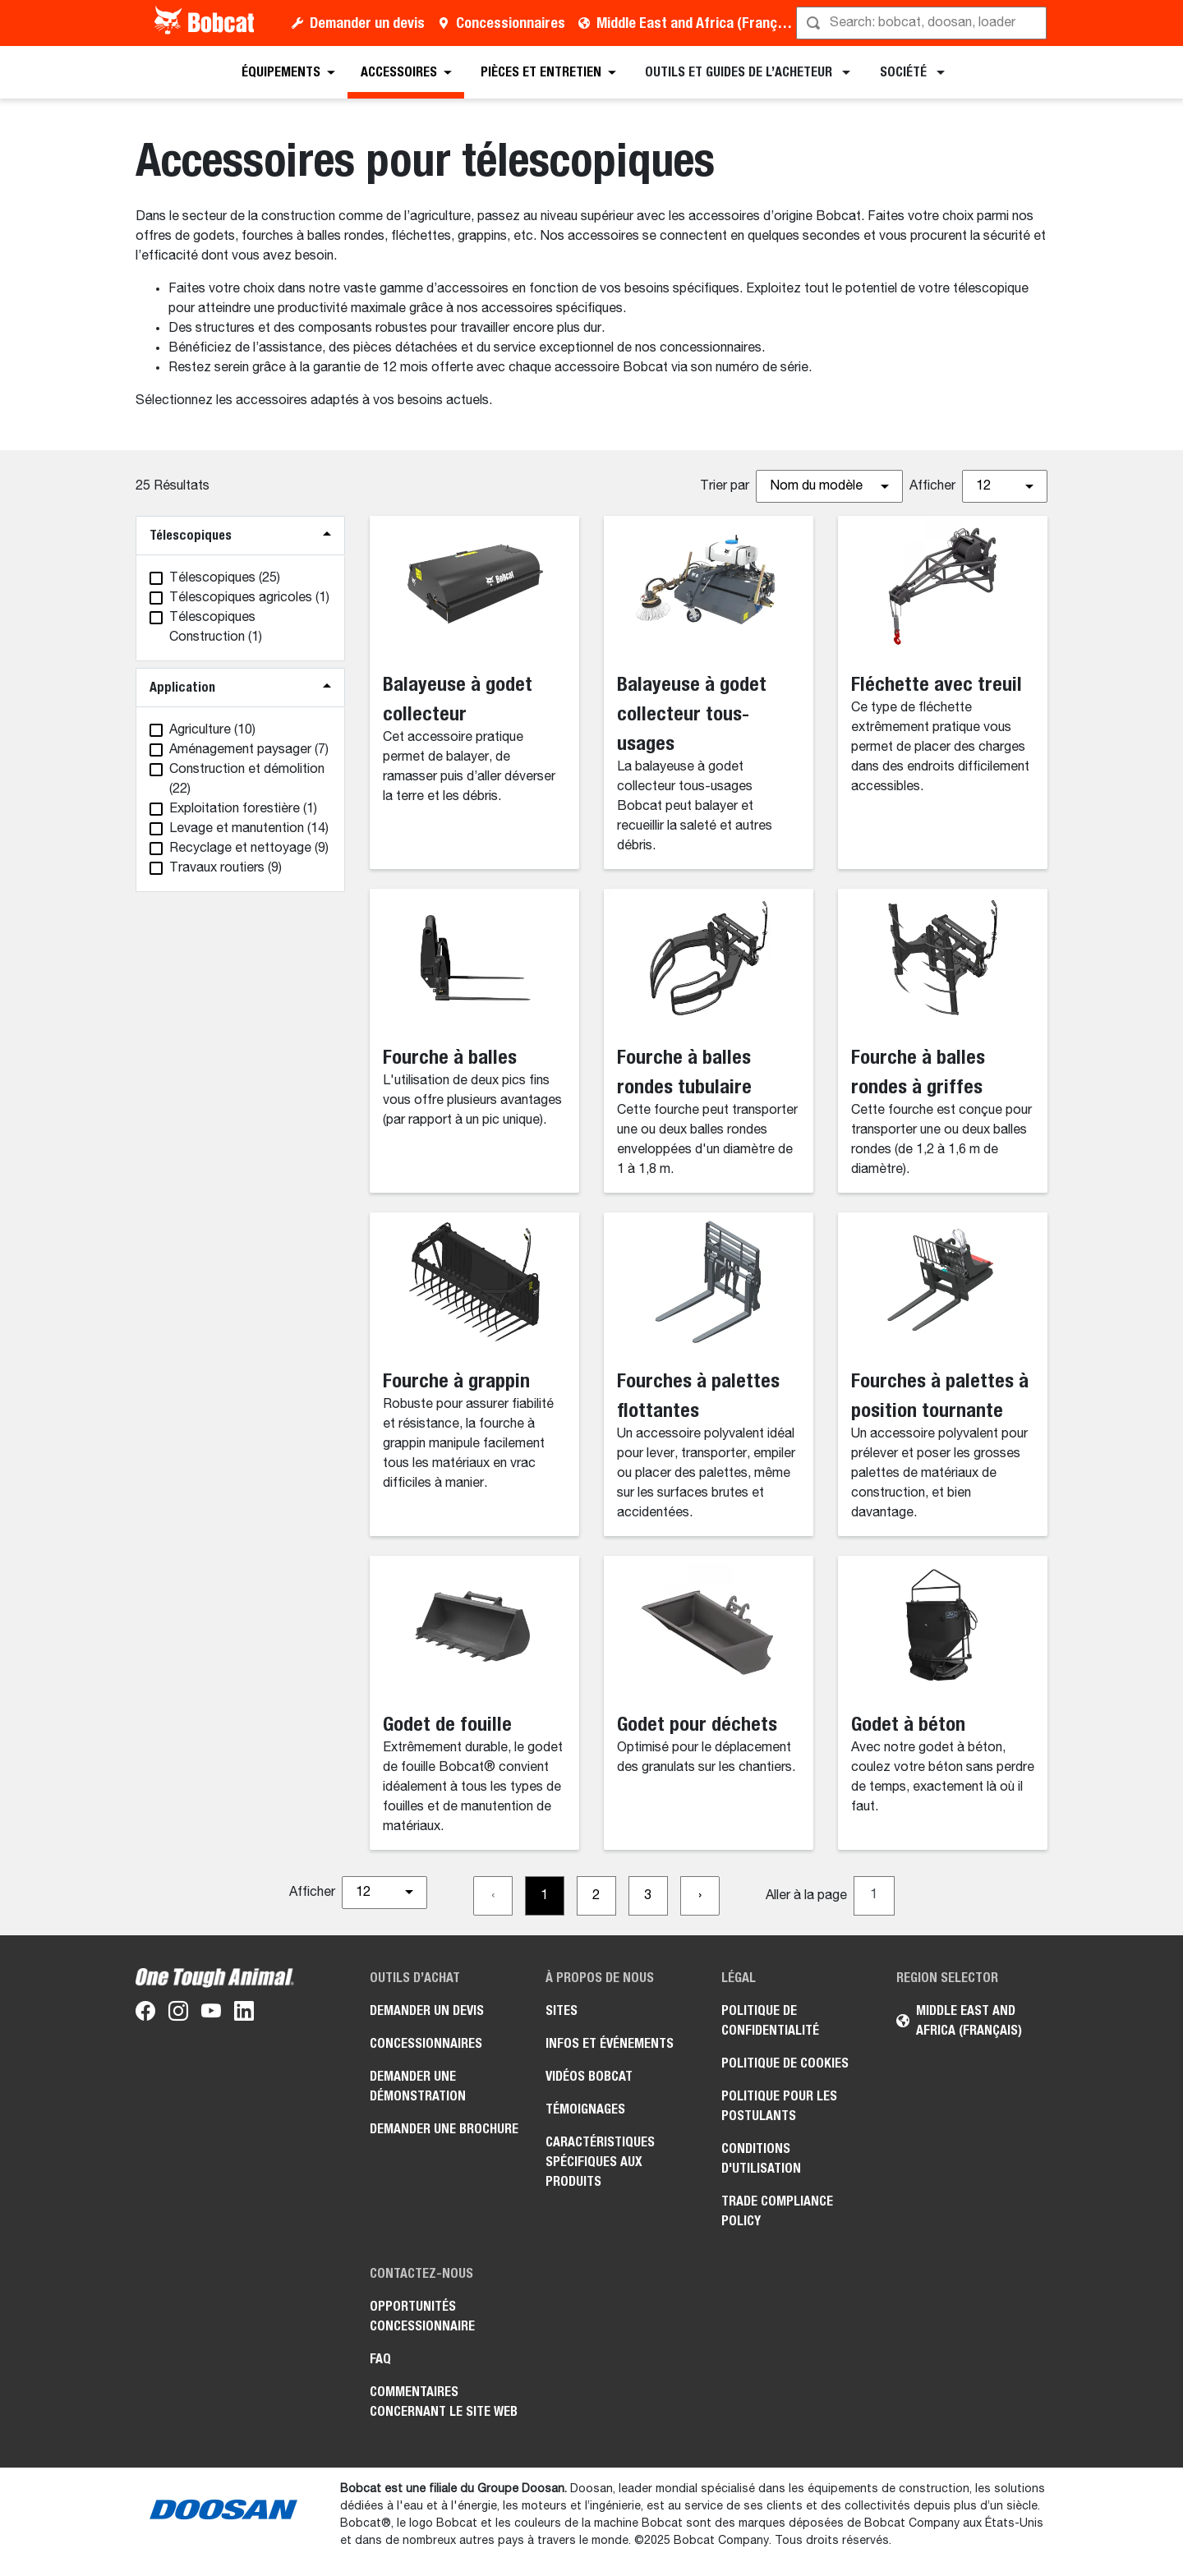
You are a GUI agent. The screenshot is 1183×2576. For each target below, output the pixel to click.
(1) (249, 598)
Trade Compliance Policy (777, 2211)
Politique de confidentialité (770, 2020)
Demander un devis (367, 22)
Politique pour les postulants (779, 2105)
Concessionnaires (510, 22)
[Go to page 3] (648, 1896)
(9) (249, 848)
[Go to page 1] (544, 1896)
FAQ (380, 2359)
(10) (212, 730)
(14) (249, 828)
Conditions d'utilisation (761, 2158)
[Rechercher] (923, 23)
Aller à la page (806, 1895)
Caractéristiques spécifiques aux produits (600, 2161)
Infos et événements (609, 2043)
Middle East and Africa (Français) (697, 22)
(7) (249, 750)
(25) (224, 578)
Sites (561, 2010)
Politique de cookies (785, 2063)
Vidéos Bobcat (589, 2076)
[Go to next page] (700, 1896)
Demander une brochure (444, 2129)
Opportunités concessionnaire (422, 2316)
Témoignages (585, 2109)
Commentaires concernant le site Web (444, 2401)
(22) (247, 779)
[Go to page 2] (596, 1896)
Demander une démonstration (418, 2086)
